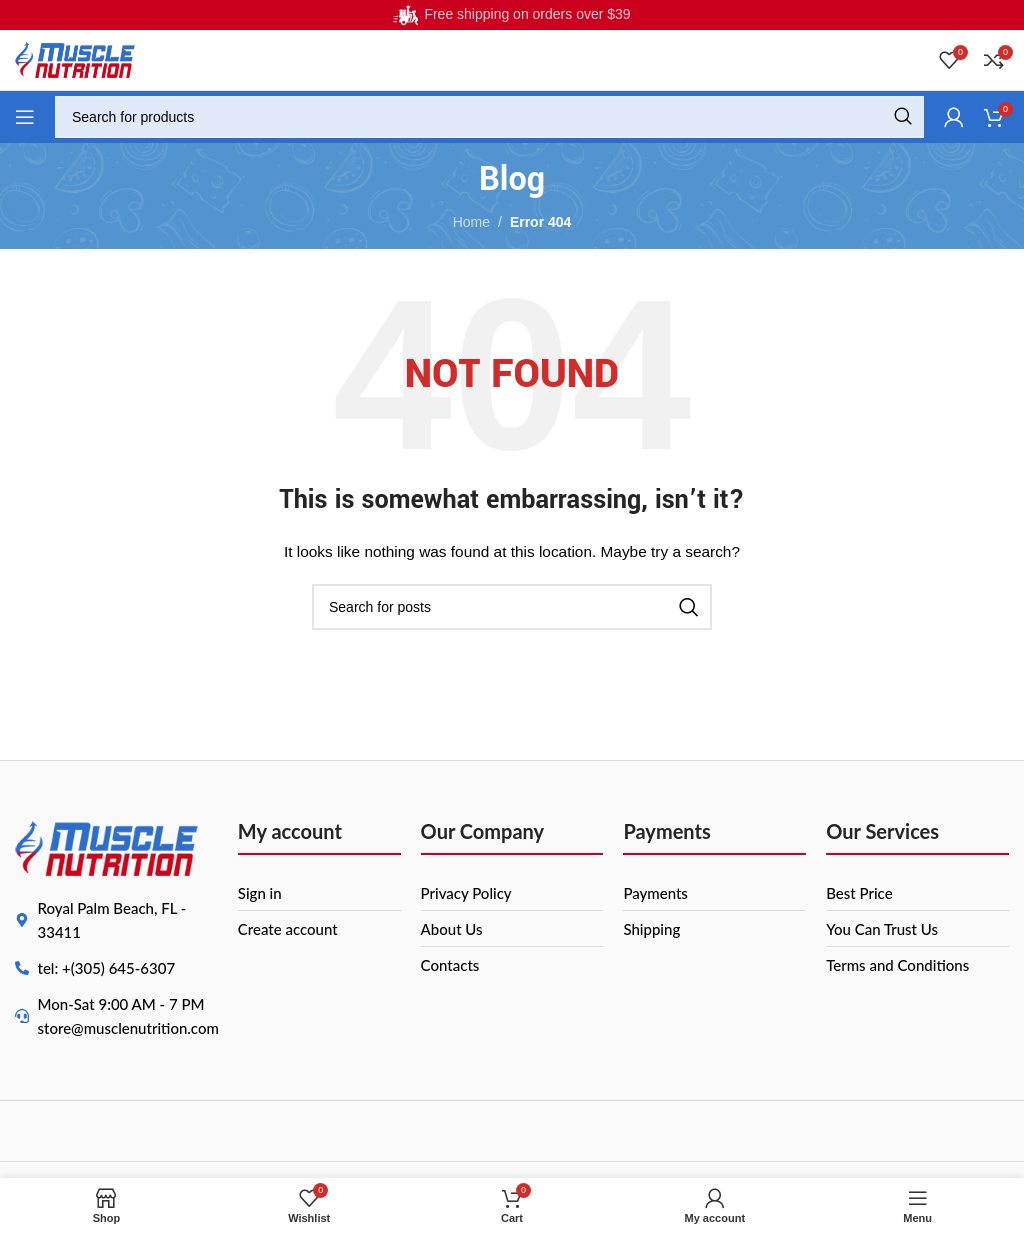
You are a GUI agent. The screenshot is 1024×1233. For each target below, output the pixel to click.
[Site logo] (75, 59)
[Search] (489, 117)
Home (471, 222)
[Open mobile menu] (25, 117)
